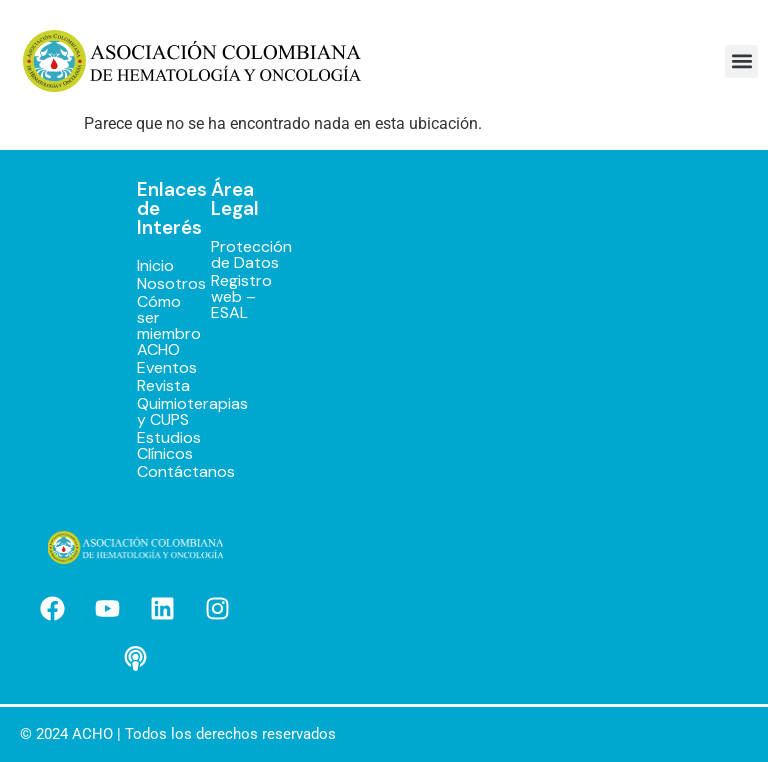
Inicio (153, 266)
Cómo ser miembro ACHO (153, 326)
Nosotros (153, 284)
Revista (153, 386)
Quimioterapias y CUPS (153, 412)
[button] (741, 61)
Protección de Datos (226, 255)
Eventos (153, 368)
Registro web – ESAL (226, 297)
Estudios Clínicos (153, 446)
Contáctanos (153, 472)
